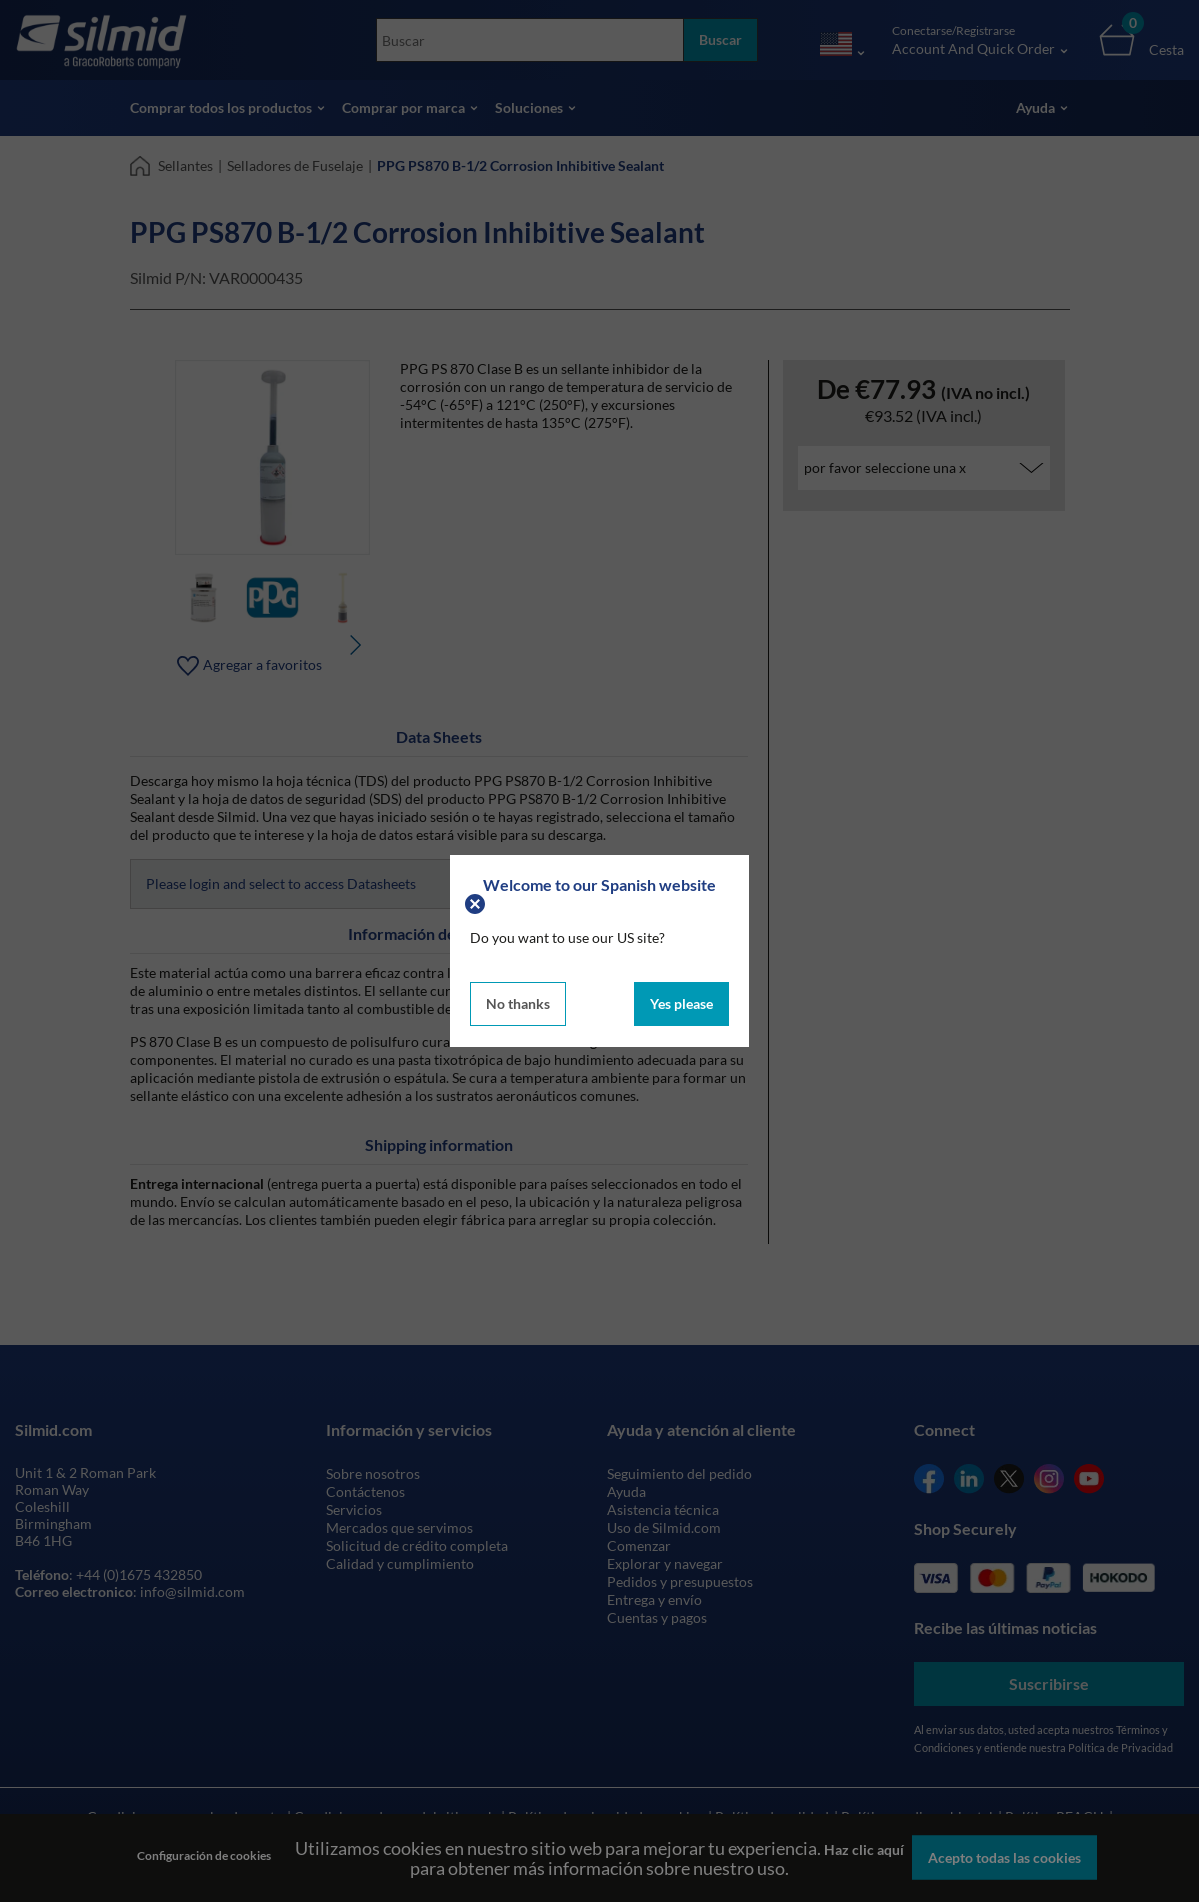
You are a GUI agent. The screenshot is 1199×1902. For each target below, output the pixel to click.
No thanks (518, 1003)
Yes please (681, 1003)
